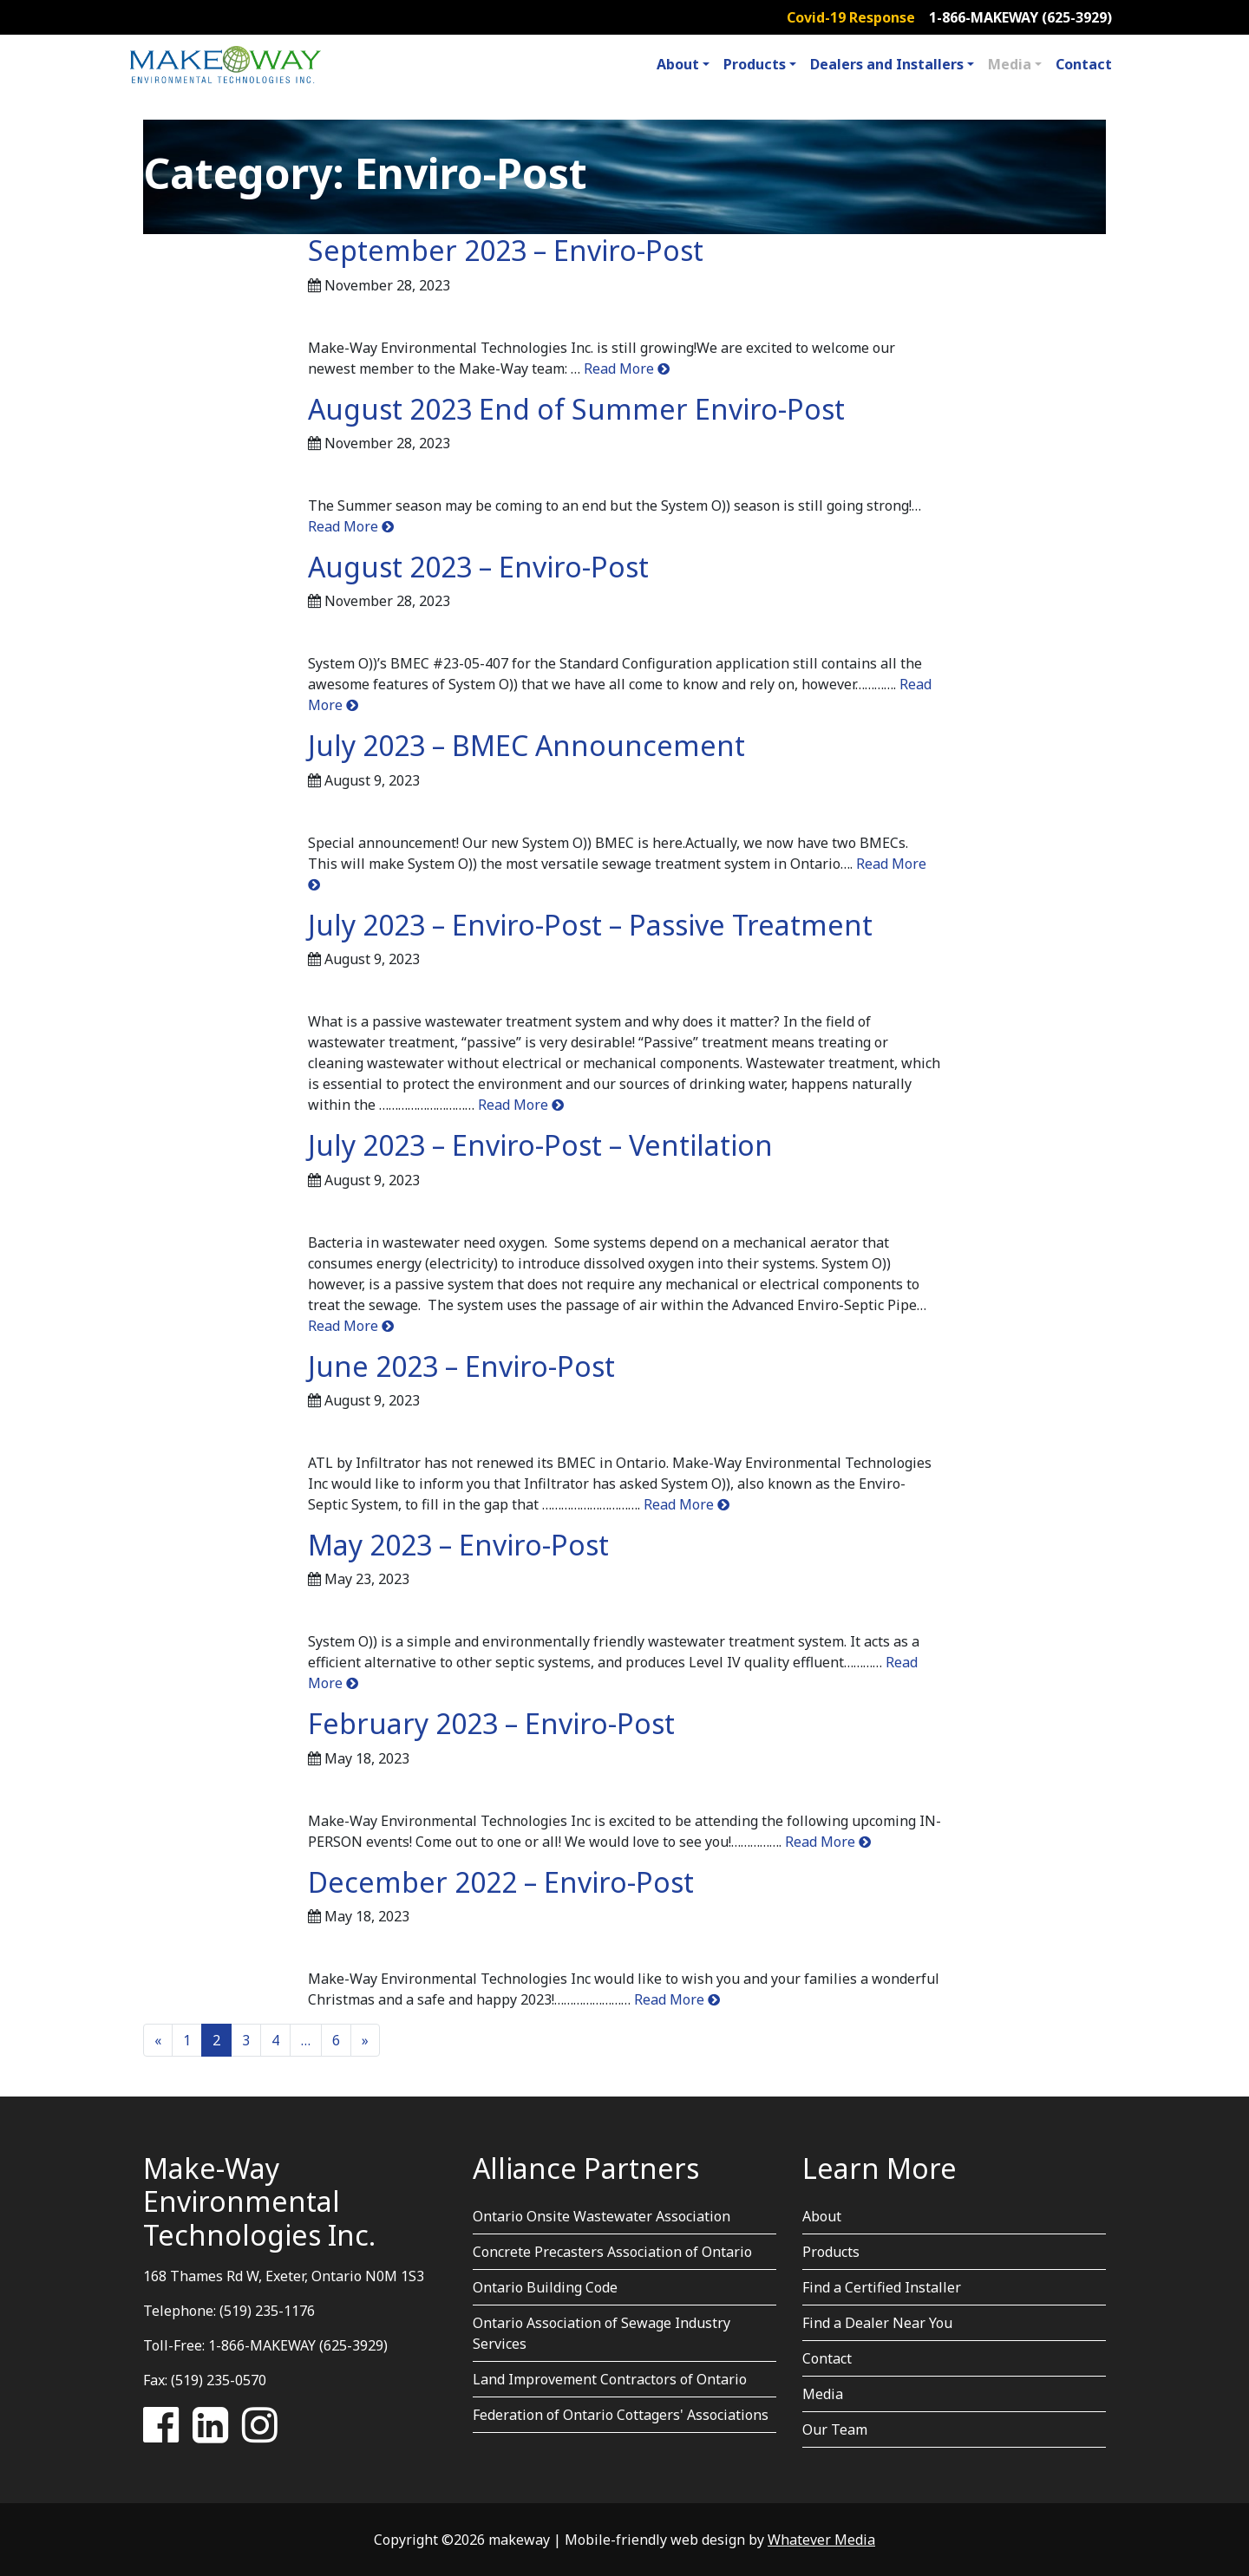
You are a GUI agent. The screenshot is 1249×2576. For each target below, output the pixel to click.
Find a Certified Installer (881, 2287)
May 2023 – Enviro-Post (458, 1544)
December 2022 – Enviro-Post (501, 1882)
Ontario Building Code (545, 2287)
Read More (625, 368)
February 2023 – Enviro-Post (491, 1723)
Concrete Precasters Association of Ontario (612, 2251)
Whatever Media (821, 2539)
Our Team (834, 2429)
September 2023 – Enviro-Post (505, 250)
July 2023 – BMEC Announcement (526, 745)
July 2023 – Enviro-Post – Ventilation (540, 1145)
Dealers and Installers (887, 64)
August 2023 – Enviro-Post (478, 566)
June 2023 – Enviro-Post (461, 1366)
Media (1009, 64)
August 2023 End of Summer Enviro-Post (576, 408)
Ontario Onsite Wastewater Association (601, 2216)
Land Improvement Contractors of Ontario (610, 2379)
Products (754, 64)
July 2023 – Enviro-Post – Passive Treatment (590, 924)
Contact (1084, 64)
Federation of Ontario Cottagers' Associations (620, 2414)
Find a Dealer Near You (877, 2322)
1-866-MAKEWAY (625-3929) (1020, 17)
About (678, 64)
